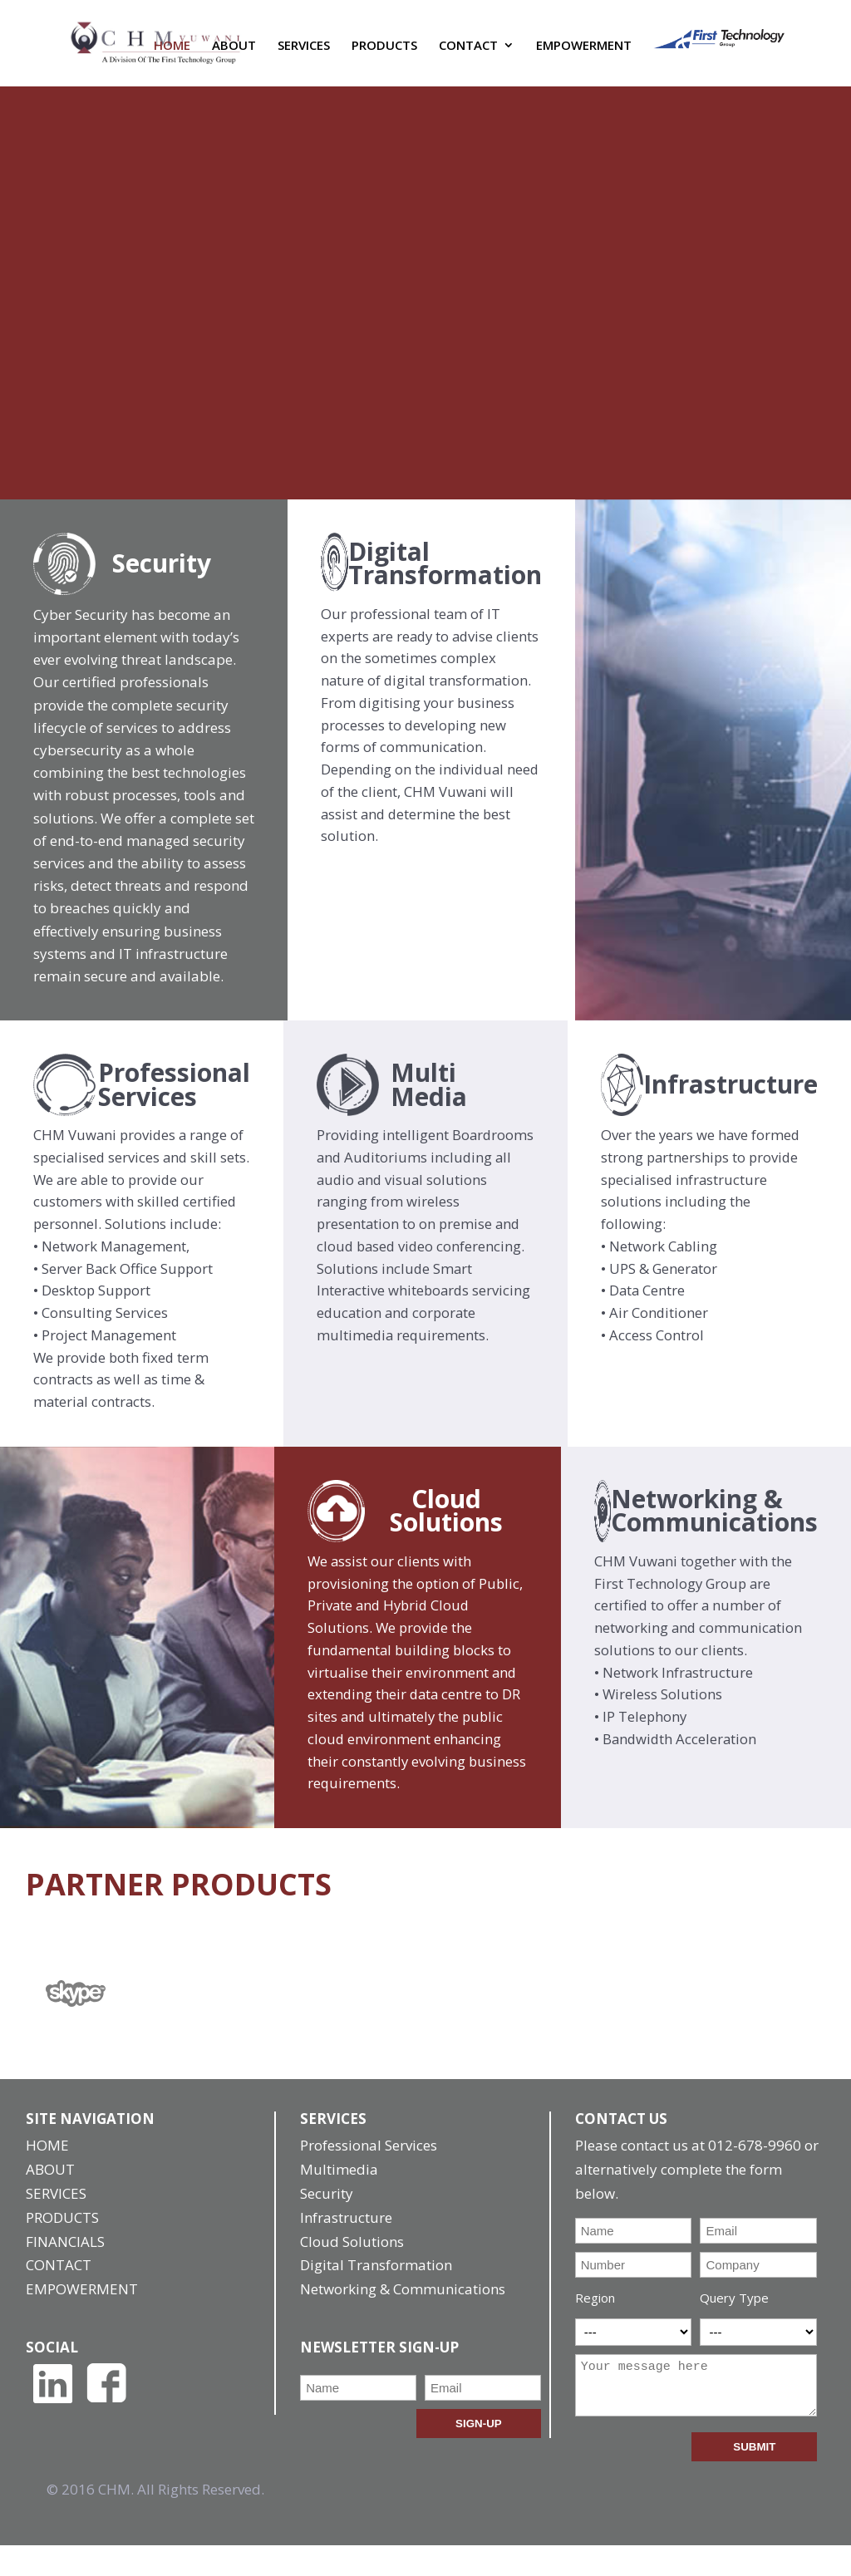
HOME (172, 53)
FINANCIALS (65, 2272)
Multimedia (339, 2200)
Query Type (734, 2329)
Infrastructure (346, 2248)
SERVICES (304, 53)
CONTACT (468, 53)
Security (326, 2224)
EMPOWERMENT (584, 53)
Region (595, 2329)
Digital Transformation (376, 2296)
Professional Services (368, 2176)
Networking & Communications (402, 2320)
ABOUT (234, 53)
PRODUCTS (384, 53)
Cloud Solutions (352, 2272)
